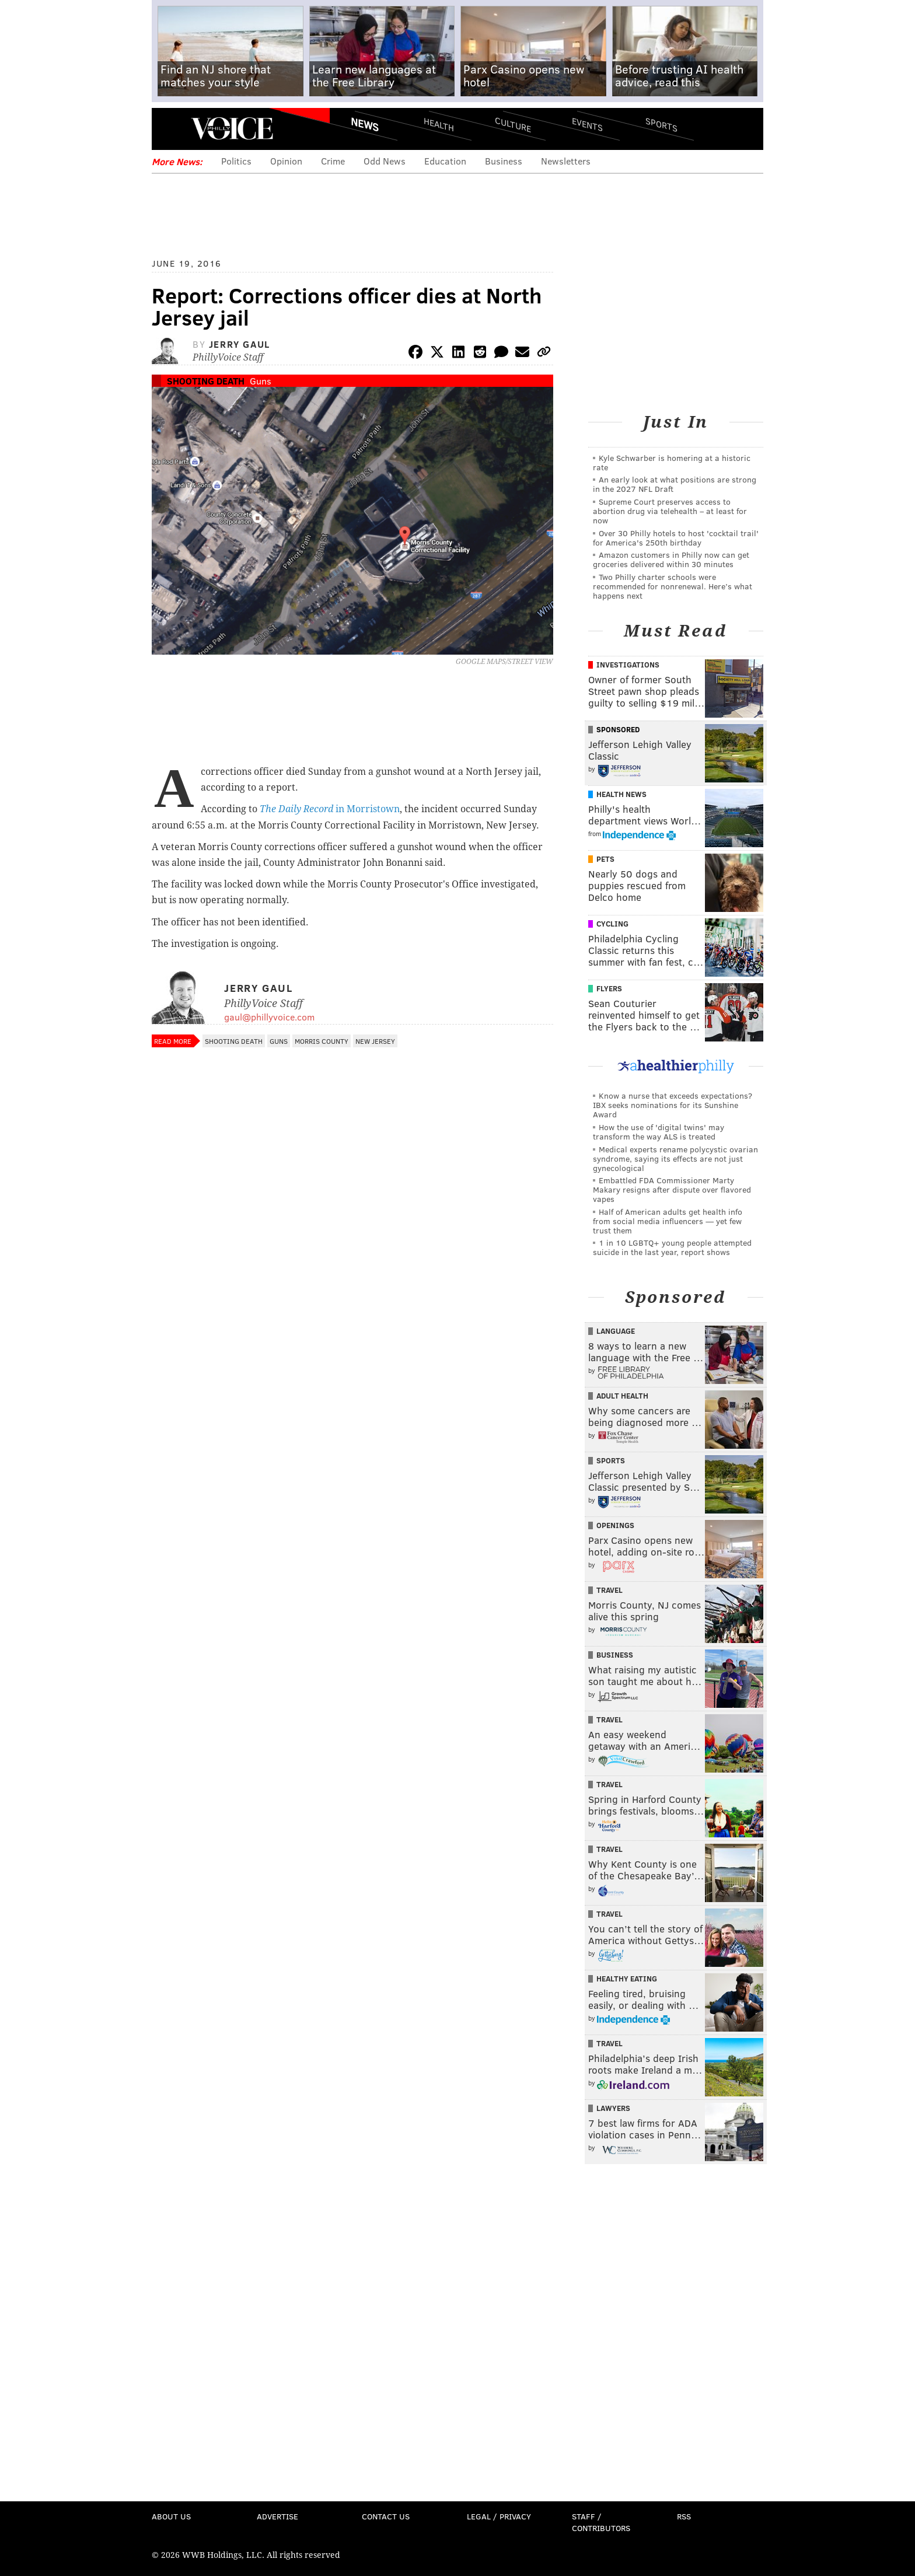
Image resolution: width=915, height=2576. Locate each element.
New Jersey (375, 1041)
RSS (684, 2516)
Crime (333, 161)
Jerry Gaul (239, 344)
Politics (236, 161)
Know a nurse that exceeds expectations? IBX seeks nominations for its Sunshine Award (672, 1105)
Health (439, 124)
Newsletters (566, 161)
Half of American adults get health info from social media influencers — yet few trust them (667, 1221)
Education (445, 161)
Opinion (286, 161)
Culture (513, 124)
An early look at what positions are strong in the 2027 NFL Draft (674, 484)
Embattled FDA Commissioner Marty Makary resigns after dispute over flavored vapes (672, 1189)
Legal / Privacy (499, 2516)
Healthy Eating (626, 1978)
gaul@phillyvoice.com (269, 1017)
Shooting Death (206, 381)
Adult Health (622, 1395)
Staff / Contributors (601, 2522)
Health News (621, 794)
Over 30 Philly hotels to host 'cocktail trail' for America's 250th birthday (676, 537)
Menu (170, 129)
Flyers (609, 988)
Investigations (627, 664)
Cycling (612, 923)
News (365, 124)
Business (503, 161)
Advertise (277, 2516)
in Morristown (330, 809)
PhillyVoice (232, 128)
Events (587, 124)
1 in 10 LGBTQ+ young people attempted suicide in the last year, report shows (672, 1247)
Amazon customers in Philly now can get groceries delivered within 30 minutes (671, 559)
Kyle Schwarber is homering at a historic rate (671, 462)
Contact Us (386, 2516)
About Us (171, 2516)
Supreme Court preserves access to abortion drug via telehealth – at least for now (670, 511)
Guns (260, 381)
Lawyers (613, 2108)
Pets (605, 859)
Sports (661, 124)
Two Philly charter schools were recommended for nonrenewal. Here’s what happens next (672, 586)
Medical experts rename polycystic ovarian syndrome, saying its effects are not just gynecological (675, 1158)
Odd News (385, 161)
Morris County (321, 1041)
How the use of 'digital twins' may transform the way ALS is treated (658, 1131)
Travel (609, 1590)
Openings (615, 1525)
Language (615, 1331)
